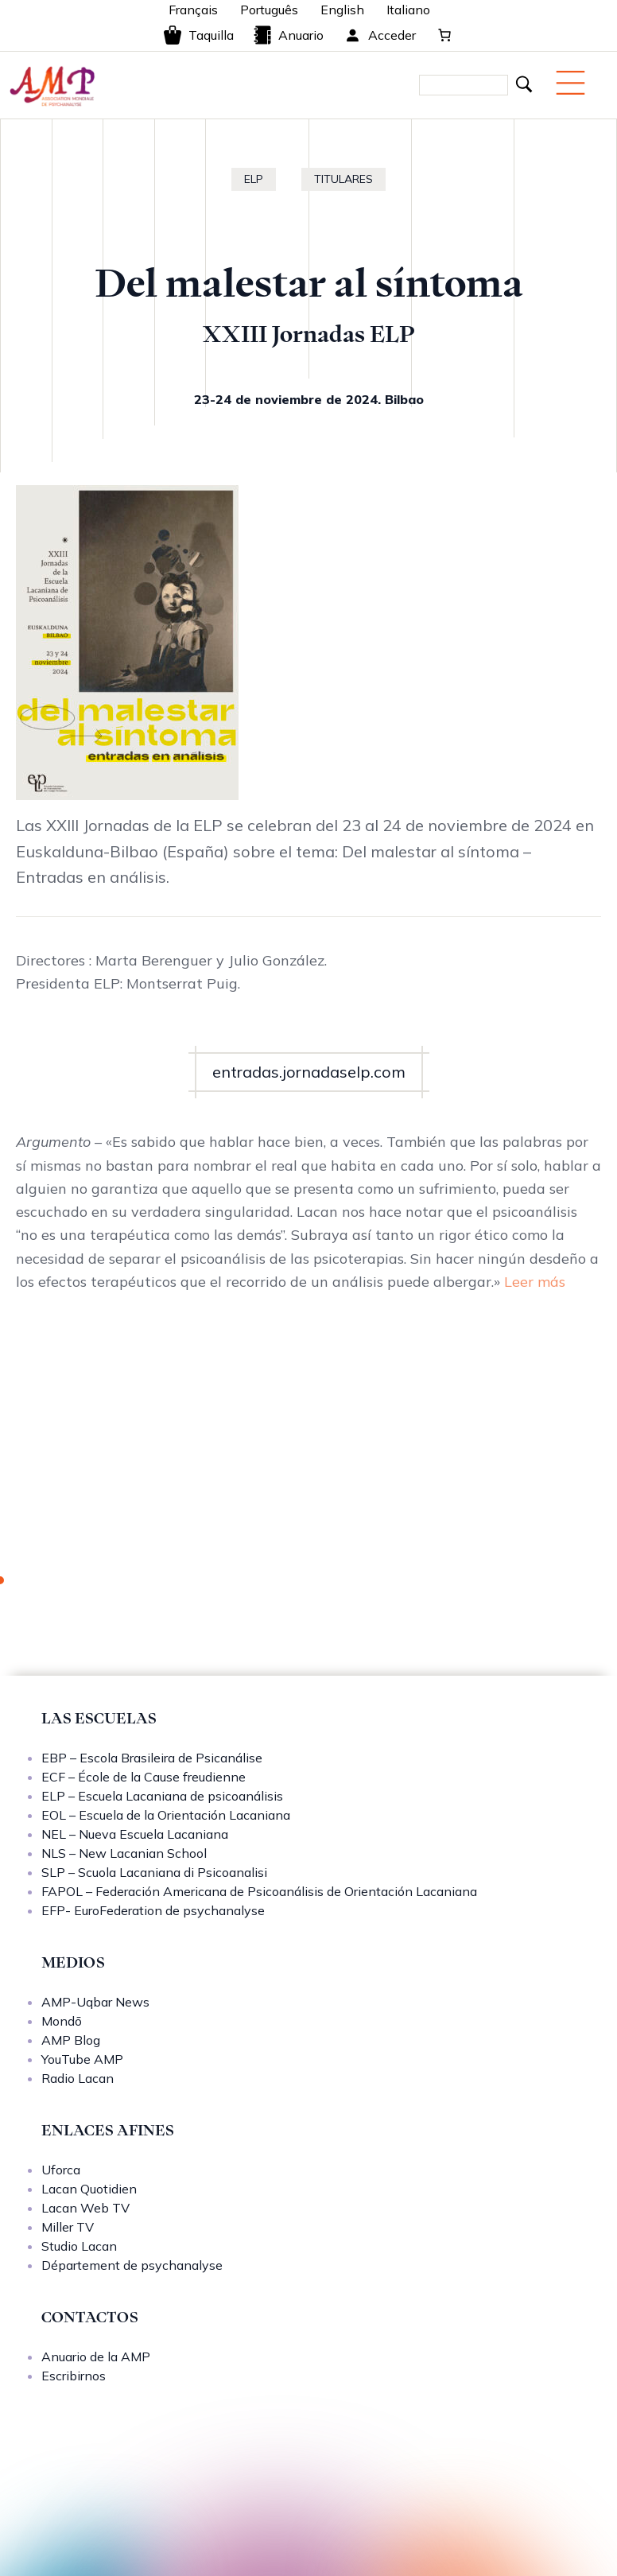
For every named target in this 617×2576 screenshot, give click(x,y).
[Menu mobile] (570, 83)
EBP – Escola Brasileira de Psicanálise (151, 1758)
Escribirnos (73, 2376)
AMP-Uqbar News (95, 2002)
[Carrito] (444, 35)
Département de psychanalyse (132, 2265)
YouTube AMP (82, 2059)
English (342, 9)
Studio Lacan (79, 2246)
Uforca (60, 2170)
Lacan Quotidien (89, 2189)
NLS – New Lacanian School (124, 1853)
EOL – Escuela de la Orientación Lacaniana (165, 1815)
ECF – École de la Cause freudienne (143, 1777)
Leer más (534, 1281)
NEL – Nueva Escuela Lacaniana (134, 1834)
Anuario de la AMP (95, 2356)
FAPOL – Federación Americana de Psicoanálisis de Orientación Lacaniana (259, 1891)
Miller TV (67, 2227)
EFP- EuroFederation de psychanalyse (153, 1910)
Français (193, 9)
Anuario (288, 35)
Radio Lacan (77, 2078)
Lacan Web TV (85, 2208)
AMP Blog (70, 2040)
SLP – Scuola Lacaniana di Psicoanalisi (154, 1872)
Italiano (408, 9)
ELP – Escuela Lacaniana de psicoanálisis (162, 1796)
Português (269, 9)
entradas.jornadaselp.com (309, 1072)
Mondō (61, 2021)
